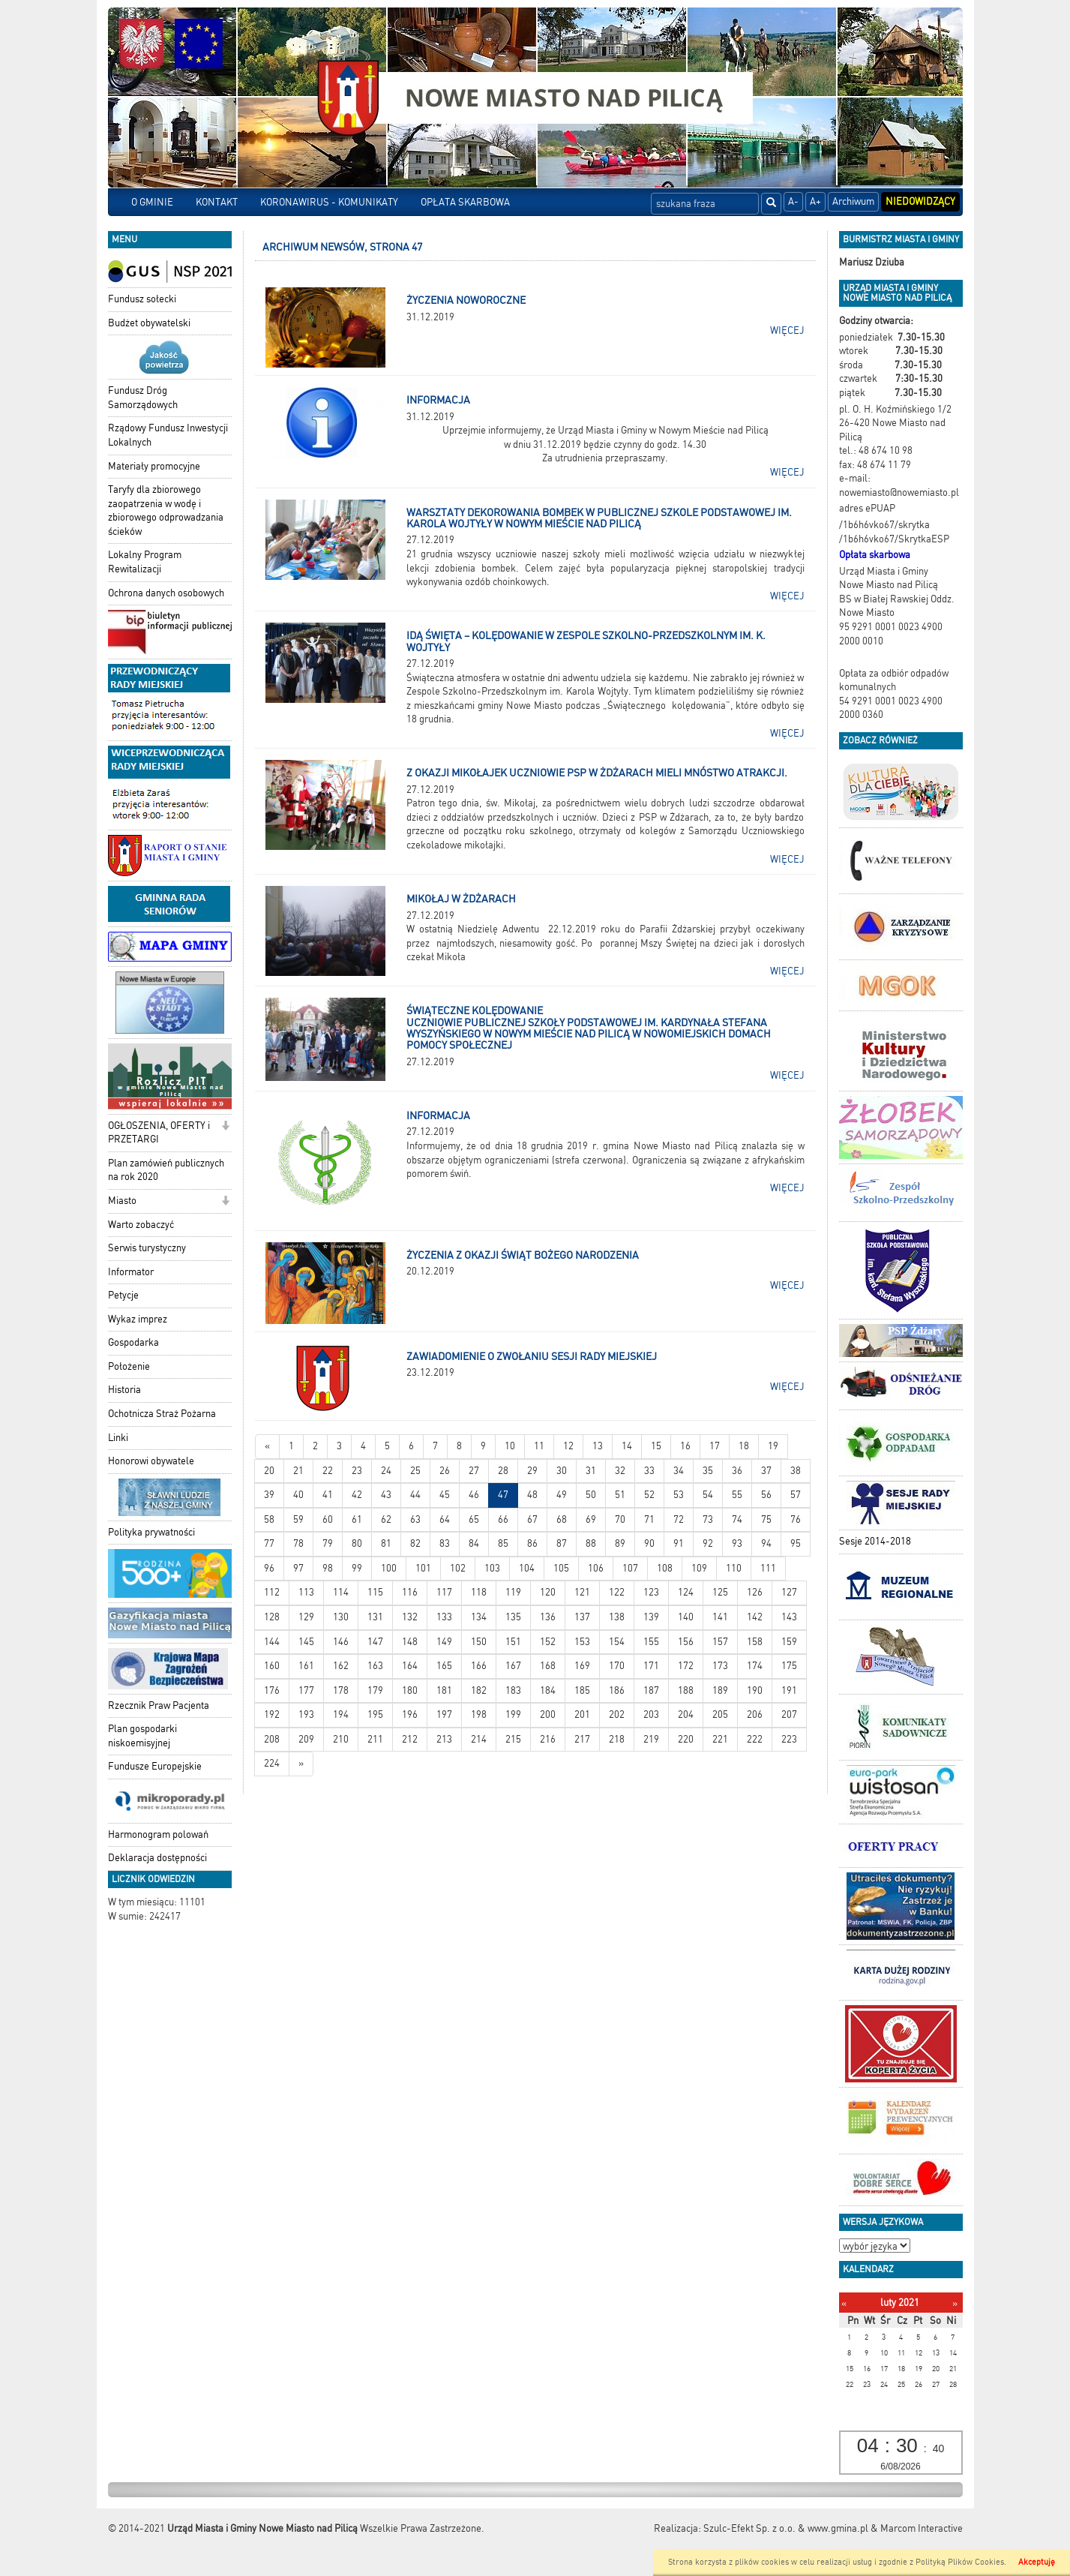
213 (444, 1739)
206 (755, 1714)
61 (357, 1519)
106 (596, 1568)
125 (720, 1592)
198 (479, 1714)
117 (444, 1592)
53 (678, 1494)
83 (444, 1543)
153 (582, 1641)
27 (474, 1470)
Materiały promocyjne (154, 466)
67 (532, 1519)
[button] (225, 1127)
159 (789, 1641)
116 (410, 1592)
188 (686, 1690)
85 (503, 1543)
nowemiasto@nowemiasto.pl (899, 492)
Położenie (129, 1366)
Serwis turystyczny (147, 1247)
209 (306, 1739)
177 (306, 1690)
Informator (131, 1271)
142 (755, 1617)
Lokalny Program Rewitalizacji (144, 562)
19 (773, 1446)
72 (678, 1519)
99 (357, 1568)
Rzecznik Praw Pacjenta (158, 1705)
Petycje (123, 1295)
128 (272, 1617)
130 (341, 1617)
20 (269, 1470)
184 (548, 1690)
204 (686, 1714)
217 (582, 1739)
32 (620, 1470)
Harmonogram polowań (158, 1834)
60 (327, 1519)
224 (272, 1763)
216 (548, 1739)
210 (341, 1739)
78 (298, 1543)
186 (617, 1690)
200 (548, 1714)
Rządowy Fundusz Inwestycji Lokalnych (168, 435)
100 (389, 1568)
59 (298, 1519)
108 (665, 1568)
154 (617, 1641)
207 (789, 1714)
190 (755, 1690)
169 (582, 1665)
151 (513, 1641)
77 (269, 1543)
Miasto (122, 1200)
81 (386, 1543)
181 (444, 1690)
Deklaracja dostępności (157, 1857)
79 (327, 1543)
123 (651, 1592)
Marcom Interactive (921, 2528)
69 (591, 1519)
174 (755, 1665)
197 (444, 1714)
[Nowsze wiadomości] (267, 1446)
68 (561, 1519)
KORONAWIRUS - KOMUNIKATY (329, 202)
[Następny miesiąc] (955, 2303)
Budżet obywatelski (149, 323)
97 (298, 1568)
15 (656, 1446)
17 (714, 1446)
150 (479, 1641)
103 (492, 1568)
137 (582, 1617)
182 (479, 1690)
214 (479, 1739)
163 (375, 1665)
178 (341, 1690)
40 (298, 1494)
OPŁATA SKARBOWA (465, 202)
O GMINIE (152, 202)
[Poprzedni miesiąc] (844, 2303)
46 (474, 1494)
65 (474, 1519)
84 (474, 1543)
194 (341, 1714)
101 (423, 1568)
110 (734, 1568)
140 (686, 1617)
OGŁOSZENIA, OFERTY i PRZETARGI (159, 1132)
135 (513, 1617)
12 (568, 1446)
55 (737, 1494)
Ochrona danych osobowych (166, 593)
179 (375, 1690)
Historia (124, 1389)
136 (548, 1617)
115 (375, 1592)
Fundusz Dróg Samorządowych (143, 397)
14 (627, 1446)
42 (357, 1494)
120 (548, 1592)
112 (272, 1592)
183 (513, 1690)
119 (513, 1592)
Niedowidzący (920, 201)
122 (617, 1592)
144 (272, 1641)
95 (795, 1543)
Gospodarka (133, 1342)
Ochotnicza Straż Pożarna (162, 1413)
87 (561, 1543)
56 (766, 1494)
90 (649, 1543)
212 (410, 1739)
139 (651, 1617)
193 (306, 1714)
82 (415, 1543)
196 (410, 1714)
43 (386, 1494)
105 (561, 1568)
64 (444, 1519)
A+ (815, 201)
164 (410, 1665)
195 (375, 1714)
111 (768, 1568)
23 (357, 1470)
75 (766, 1519)
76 (795, 1519)
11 (539, 1446)
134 (479, 1617)
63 (415, 1519)
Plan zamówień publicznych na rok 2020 (166, 1170)
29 (532, 1470)
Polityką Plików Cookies (960, 2562)
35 (708, 1470)
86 (532, 1543)
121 (582, 1592)
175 (789, 1665)
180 (410, 1690)
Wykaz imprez (137, 1319)
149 (444, 1641)
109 (699, 1568)
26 (444, 1470)
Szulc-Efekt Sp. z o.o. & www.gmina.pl (785, 2528)
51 (620, 1494)
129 (306, 1617)
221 (720, 1739)
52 (649, 1494)
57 (795, 1494)
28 (503, 1470)
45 (444, 1494)
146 (341, 1641)
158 (755, 1641)
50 (591, 1494)
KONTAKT (217, 202)
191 (789, 1690)
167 (513, 1665)
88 (591, 1543)
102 (458, 1568)
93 (737, 1543)
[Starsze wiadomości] (301, 1764)
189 (720, 1690)
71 (649, 1519)
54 (708, 1494)
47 (503, 1494)
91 (678, 1543)
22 (327, 1470)
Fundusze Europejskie (155, 1766)
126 (755, 1592)
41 (327, 1494)
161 (306, 1665)
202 (617, 1714)
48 (532, 1494)
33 (649, 1470)
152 (548, 1641)
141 (720, 1617)
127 (789, 1592)
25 (415, 1470)
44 (415, 1494)
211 (375, 1739)
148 (410, 1641)
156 (686, 1641)
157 (720, 1641)
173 (720, 1665)
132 (410, 1617)
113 (306, 1592)
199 (513, 1714)
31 (591, 1470)
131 (375, 1617)
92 (708, 1543)
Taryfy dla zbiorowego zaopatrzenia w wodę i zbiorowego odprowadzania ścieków (165, 510)
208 (272, 1739)
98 (327, 1568)
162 (341, 1665)
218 (617, 1739)
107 (630, 1568)
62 (386, 1519)
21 (298, 1470)
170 (617, 1665)
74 (737, 1519)
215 (513, 1739)
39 (269, 1494)
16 (685, 1446)
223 (789, 1739)
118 (479, 1592)
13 (597, 1446)
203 (651, 1714)
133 (444, 1617)
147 (375, 1641)
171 (651, 1665)
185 (582, 1690)
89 (620, 1543)
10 (510, 1446)
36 (737, 1470)
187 (651, 1690)
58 (269, 1519)
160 (272, 1665)
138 (617, 1617)
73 (708, 1519)
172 (686, 1665)
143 (789, 1617)
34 (678, 1470)
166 (479, 1665)
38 (795, 1470)
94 (766, 1543)
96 (269, 1568)
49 (561, 1494)
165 (444, 1665)
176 (272, 1690)
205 (720, 1714)
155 (651, 1641)
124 (686, 1592)
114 (341, 1592)
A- (793, 201)
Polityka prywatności (151, 1532)
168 (548, 1665)
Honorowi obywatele (151, 1461)
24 (386, 1470)
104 (527, 1568)
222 (755, 1739)
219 (651, 1739)
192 (272, 1714)
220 (686, 1739)
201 (582, 1714)
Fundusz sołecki (142, 299)
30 (561, 1470)
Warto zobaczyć (141, 1224)
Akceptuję (1036, 2562)
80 (357, 1543)
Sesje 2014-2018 (875, 1541)
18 (744, 1446)
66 (503, 1519)
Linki (118, 1437)
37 (766, 1470)
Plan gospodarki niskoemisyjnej (142, 1736)
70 (620, 1519)
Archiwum (853, 201)
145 (306, 1641)
